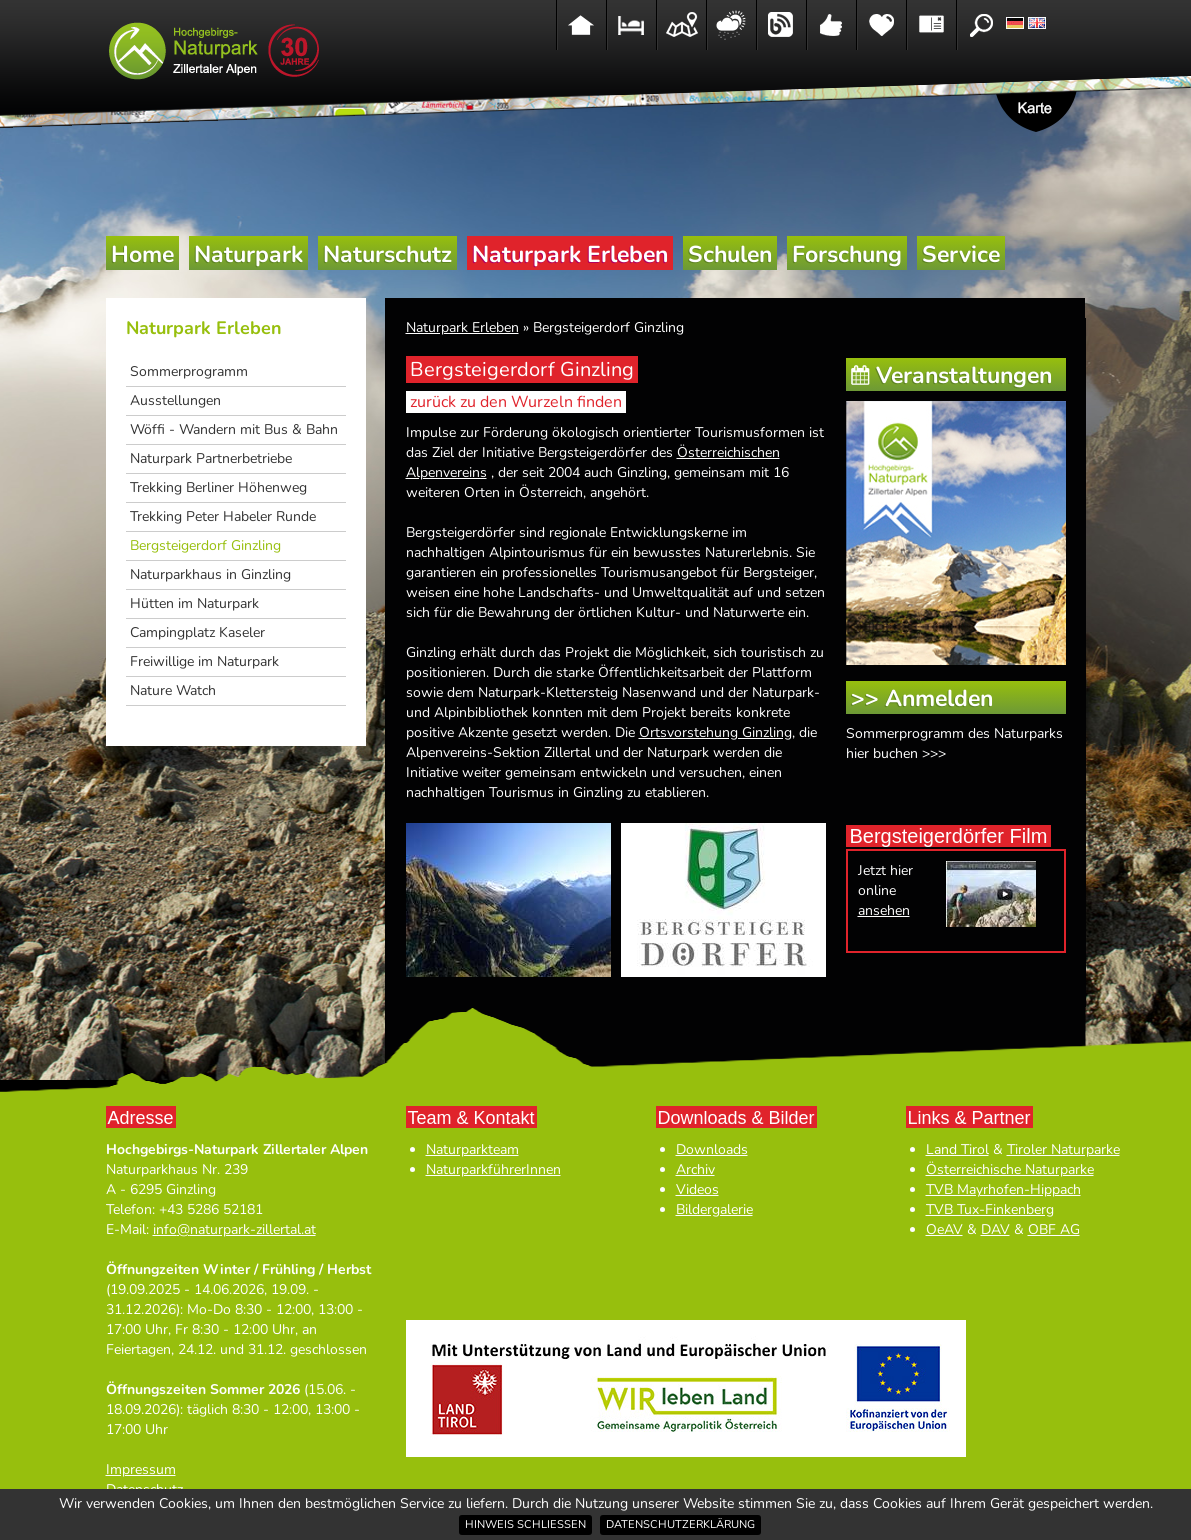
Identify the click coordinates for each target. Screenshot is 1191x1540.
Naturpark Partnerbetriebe (211, 458)
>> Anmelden (922, 698)
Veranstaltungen (964, 375)
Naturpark (248, 254)
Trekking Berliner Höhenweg (218, 487)
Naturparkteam (472, 1149)
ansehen (884, 910)
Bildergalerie (714, 1209)
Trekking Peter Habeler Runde (223, 516)
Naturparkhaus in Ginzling (210, 574)
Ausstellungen (175, 400)
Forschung (847, 254)
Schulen (730, 254)
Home (142, 254)
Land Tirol (957, 1149)
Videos (697, 1189)
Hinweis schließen (525, 1524)
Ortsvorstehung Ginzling (715, 732)
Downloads (712, 1149)
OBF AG (1054, 1229)
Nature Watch (173, 690)
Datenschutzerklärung (680, 1524)
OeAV (944, 1229)
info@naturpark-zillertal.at (234, 1229)
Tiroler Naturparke (1063, 1149)
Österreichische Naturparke (1010, 1169)
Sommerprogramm (189, 371)
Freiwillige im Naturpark (204, 661)
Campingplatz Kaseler (197, 632)
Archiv (695, 1169)
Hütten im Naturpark (194, 603)
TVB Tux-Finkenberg (990, 1209)
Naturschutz (387, 254)
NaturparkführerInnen (493, 1169)
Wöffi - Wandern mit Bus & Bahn (234, 429)
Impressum (141, 1469)
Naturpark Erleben (570, 254)
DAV (995, 1229)
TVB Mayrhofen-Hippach (1003, 1189)
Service (961, 254)
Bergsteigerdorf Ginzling (205, 545)
